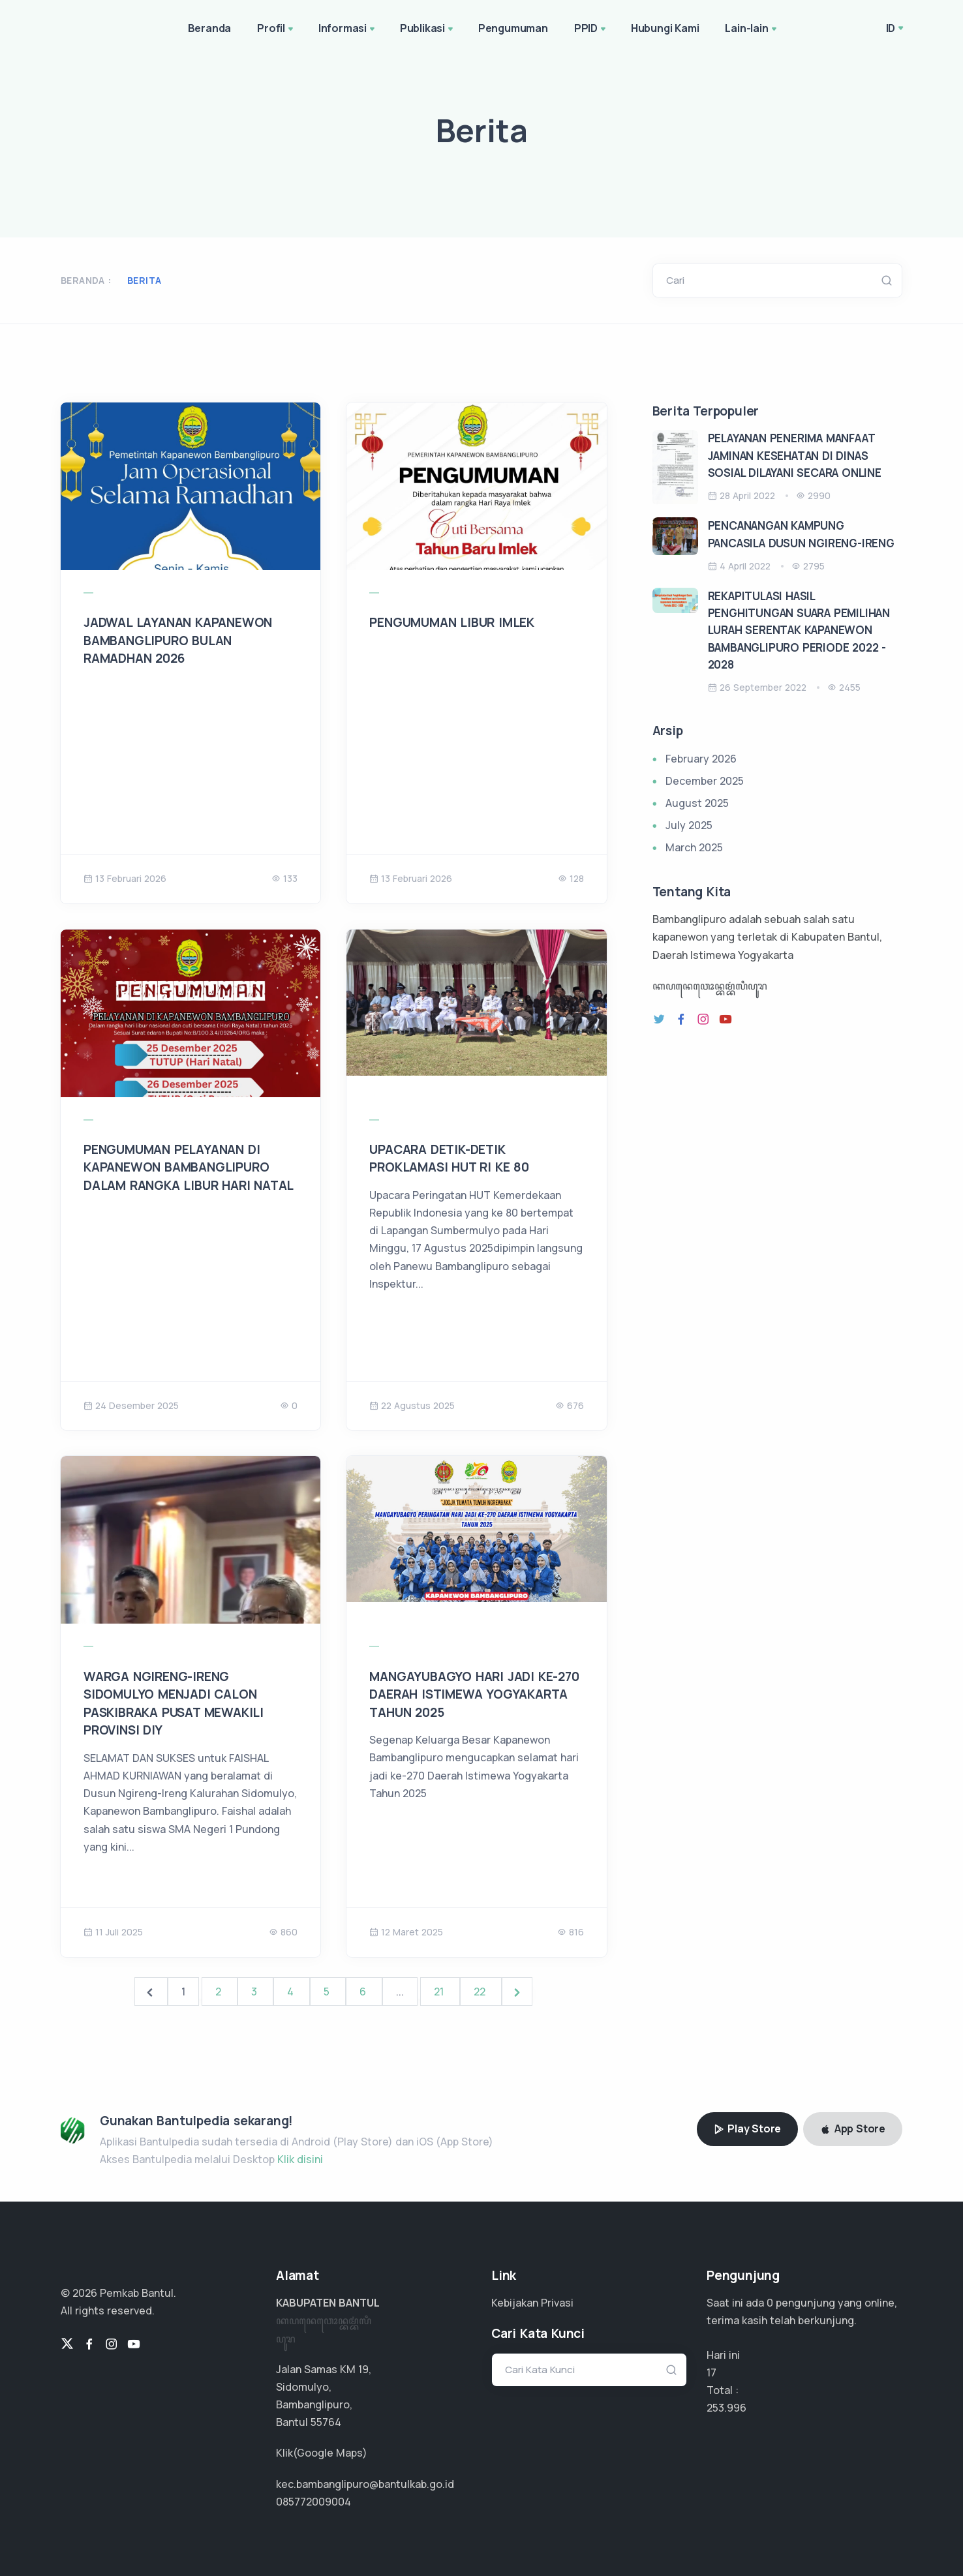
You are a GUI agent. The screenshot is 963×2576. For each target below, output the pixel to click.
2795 (808, 566)
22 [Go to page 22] (481, 1991)
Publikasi (427, 29)
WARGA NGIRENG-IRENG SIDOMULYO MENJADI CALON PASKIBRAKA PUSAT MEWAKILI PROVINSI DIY (174, 1703)
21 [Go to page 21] (440, 1991)
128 (571, 878)
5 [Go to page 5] (328, 1991)
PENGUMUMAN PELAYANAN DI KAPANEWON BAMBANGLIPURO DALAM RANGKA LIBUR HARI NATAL (189, 1167)
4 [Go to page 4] (291, 1991)
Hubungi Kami (665, 28)
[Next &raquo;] (517, 1991)
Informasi (347, 29)
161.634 (724, 2408)
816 (570, 1932)
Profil (276, 29)
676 (569, 1405)
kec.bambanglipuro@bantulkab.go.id (365, 2484)
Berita (144, 280)
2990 (813, 495)
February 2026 (701, 758)
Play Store (748, 2128)
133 (284, 878)
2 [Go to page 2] (219, 1991)
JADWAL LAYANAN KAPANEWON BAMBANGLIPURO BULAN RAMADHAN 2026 (178, 640)
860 (283, 1932)
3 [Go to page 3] (255, 1991)
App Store (852, 2128)
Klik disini (300, 2159)
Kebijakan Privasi (532, 2303)
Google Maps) (332, 2453)
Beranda (210, 28)
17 (711, 2372)
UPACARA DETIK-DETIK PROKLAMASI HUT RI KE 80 (448, 1158)
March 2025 (694, 847)
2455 (844, 687)
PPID (591, 29)
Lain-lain (751, 29)
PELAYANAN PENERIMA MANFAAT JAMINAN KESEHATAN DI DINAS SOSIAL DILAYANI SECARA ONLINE (794, 455)
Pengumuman (513, 28)
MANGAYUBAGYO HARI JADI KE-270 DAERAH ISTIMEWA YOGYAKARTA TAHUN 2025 (474, 1694)
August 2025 (697, 803)
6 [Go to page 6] (364, 1991)
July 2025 (688, 825)
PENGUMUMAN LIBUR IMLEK (451, 622)
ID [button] (891, 28)
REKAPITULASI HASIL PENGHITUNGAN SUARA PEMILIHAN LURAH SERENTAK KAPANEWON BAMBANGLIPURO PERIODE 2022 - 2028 (799, 630)
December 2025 (704, 781)
